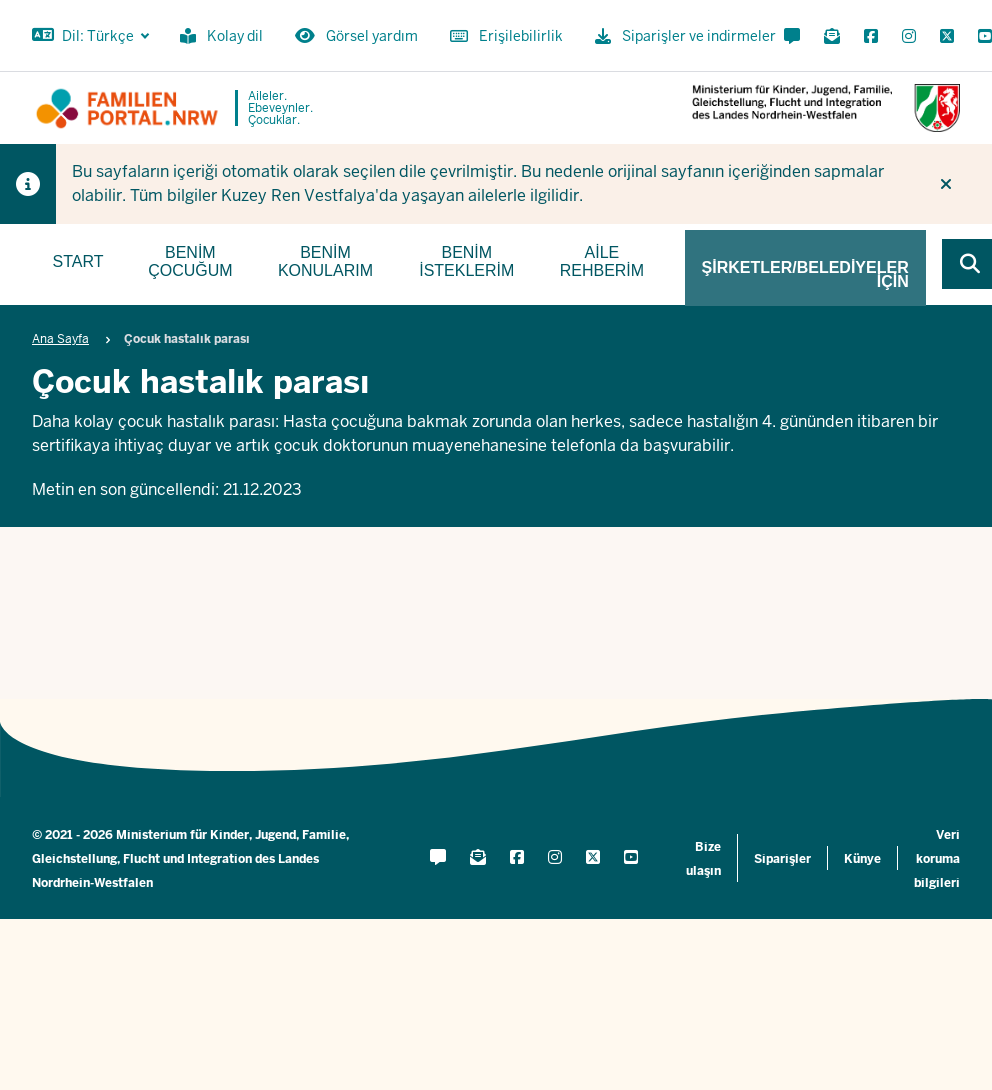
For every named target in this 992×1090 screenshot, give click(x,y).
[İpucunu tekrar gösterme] (946, 184)
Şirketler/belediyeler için (805, 274)
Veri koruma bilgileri (937, 859)
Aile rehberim (602, 261)
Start (78, 261)
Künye (862, 859)
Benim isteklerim (466, 261)
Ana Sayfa (60, 339)
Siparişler (782, 859)
